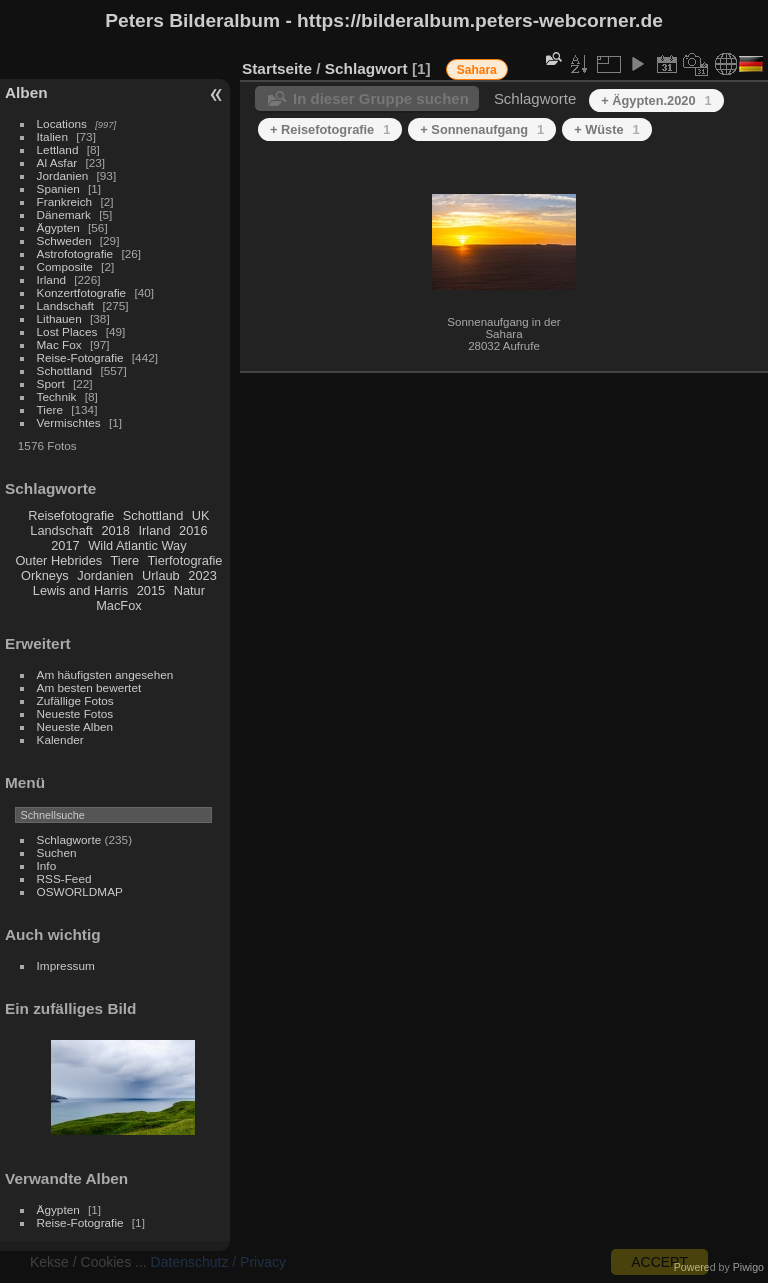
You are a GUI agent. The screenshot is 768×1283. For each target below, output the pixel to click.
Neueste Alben (75, 726)
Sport (51, 383)
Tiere (50, 409)
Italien (52, 136)
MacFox (119, 605)
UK (201, 515)
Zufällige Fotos (75, 700)
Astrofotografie (75, 253)
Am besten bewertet (89, 687)
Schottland (65, 370)
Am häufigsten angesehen (105, 674)
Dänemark (64, 214)
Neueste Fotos (75, 713)
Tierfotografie (185, 560)
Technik (57, 396)
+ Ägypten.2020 (656, 100)
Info (47, 865)
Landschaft (66, 305)
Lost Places (67, 331)
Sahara (477, 70)
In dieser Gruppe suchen (381, 98)
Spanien (58, 188)
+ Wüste (607, 129)
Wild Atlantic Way (137, 545)
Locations (62, 123)
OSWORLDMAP (80, 891)
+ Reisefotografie (330, 129)
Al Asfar (57, 162)
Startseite (277, 68)
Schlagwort (366, 68)
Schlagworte (69, 839)
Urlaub (161, 575)
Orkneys (45, 575)
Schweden (64, 240)
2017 (65, 545)
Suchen (57, 852)
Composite (65, 266)
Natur (189, 590)
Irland (51, 279)
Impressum (66, 965)
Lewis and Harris (80, 590)
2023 (202, 575)
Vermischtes (69, 422)
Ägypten (58, 227)
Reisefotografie (71, 515)
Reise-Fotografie (80, 357)
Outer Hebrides (58, 560)
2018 (115, 530)
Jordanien (63, 175)
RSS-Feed (64, 878)
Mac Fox (59, 344)
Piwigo (748, 1267)
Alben (26, 92)
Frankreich (65, 201)
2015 (151, 590)
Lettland (58, 149)
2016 (193, 530)
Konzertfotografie (82, 292)
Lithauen (59, 318)
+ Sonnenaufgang (482, 129)
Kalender (60, 739)
